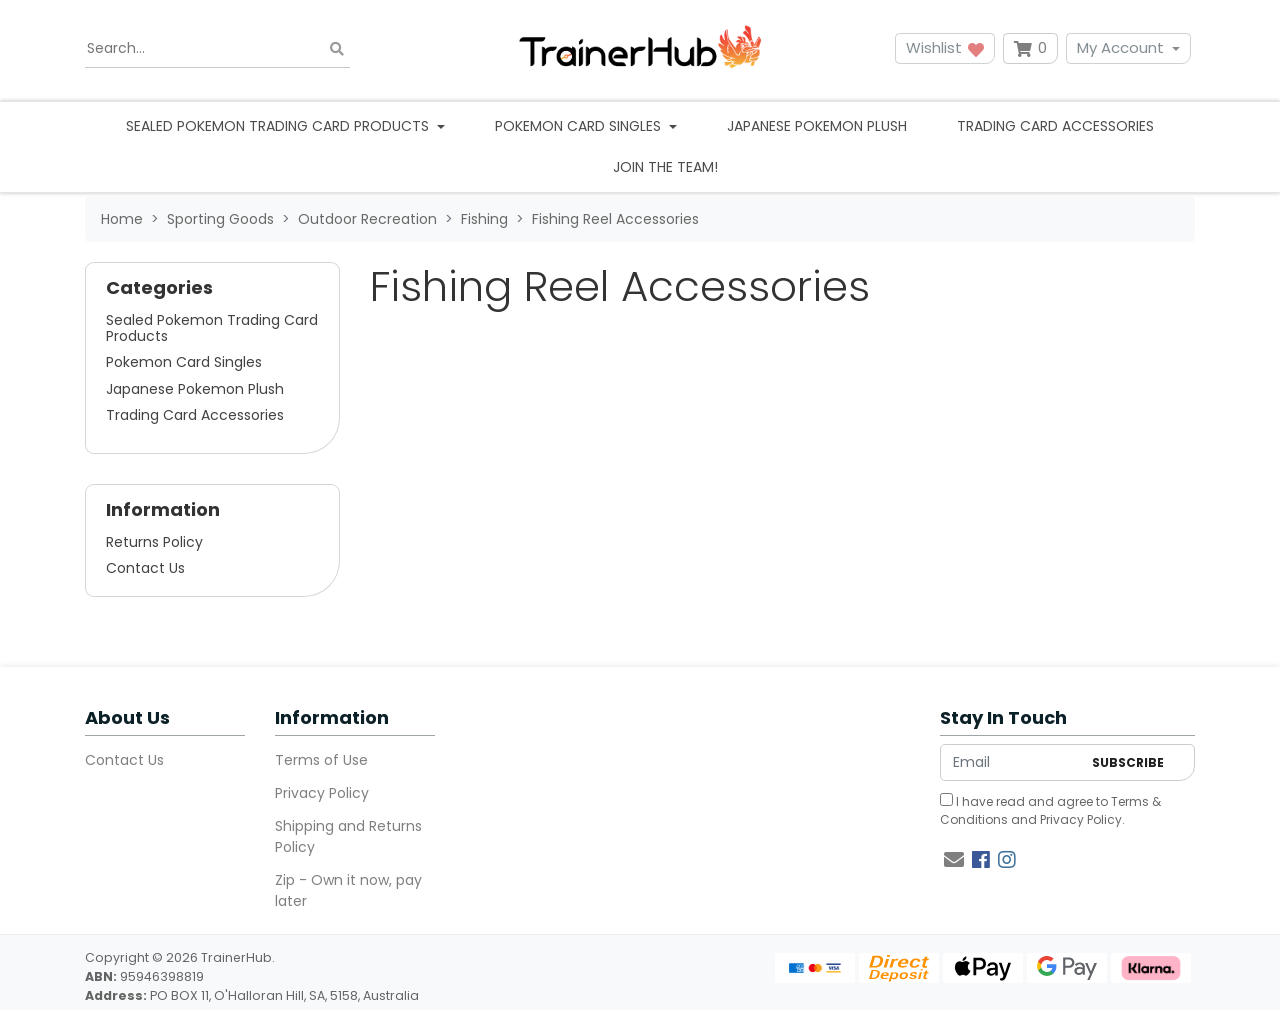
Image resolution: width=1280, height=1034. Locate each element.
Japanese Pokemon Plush (817, 126)
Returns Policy (154, 542)
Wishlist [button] (945, 47)
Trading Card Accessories (1055, 126)
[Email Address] (1011, 762)
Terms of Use (321, 760)
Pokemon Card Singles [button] (580, 126)
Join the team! (665, 167)
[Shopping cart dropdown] (1030, 48)
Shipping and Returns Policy (348, 836)
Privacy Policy (322, 793)
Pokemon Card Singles (184, 362)
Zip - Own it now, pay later (348, 890)
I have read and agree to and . (1050, 810)
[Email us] (954, 860)
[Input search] (217, 49)
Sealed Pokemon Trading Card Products (212, 328)
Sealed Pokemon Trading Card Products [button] (279, 126)
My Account (1120, 47)
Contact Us (145, 568)
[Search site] (337, 48)
